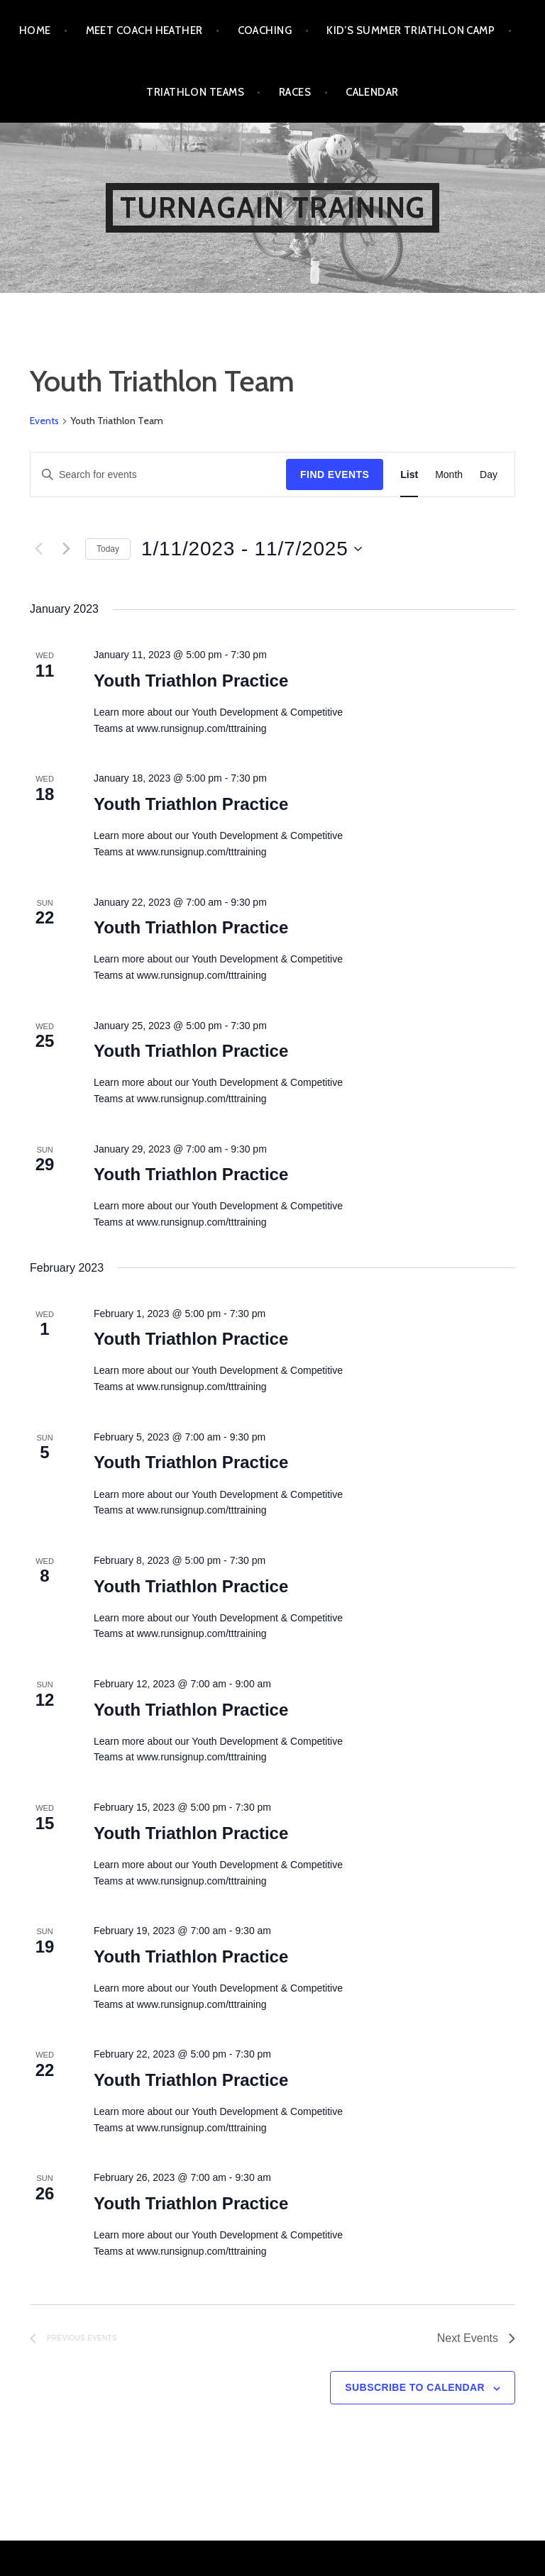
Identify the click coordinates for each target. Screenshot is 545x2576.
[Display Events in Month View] (449, 475)
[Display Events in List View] (409, 475)
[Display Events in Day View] (488, 475)
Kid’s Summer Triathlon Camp (410, 30)
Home (35, 30)
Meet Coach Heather (144, 30)
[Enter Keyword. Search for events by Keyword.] (158, 475)
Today (108, 549)
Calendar (372, 92)
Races (295, 92)
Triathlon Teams (195, 92)
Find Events (334, 474)
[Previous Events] (38, 548)
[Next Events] (66, 548)
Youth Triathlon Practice (191, 680)
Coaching (265, 30)
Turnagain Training (273, 207)
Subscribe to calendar (415, 2387)
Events (44, 420)
